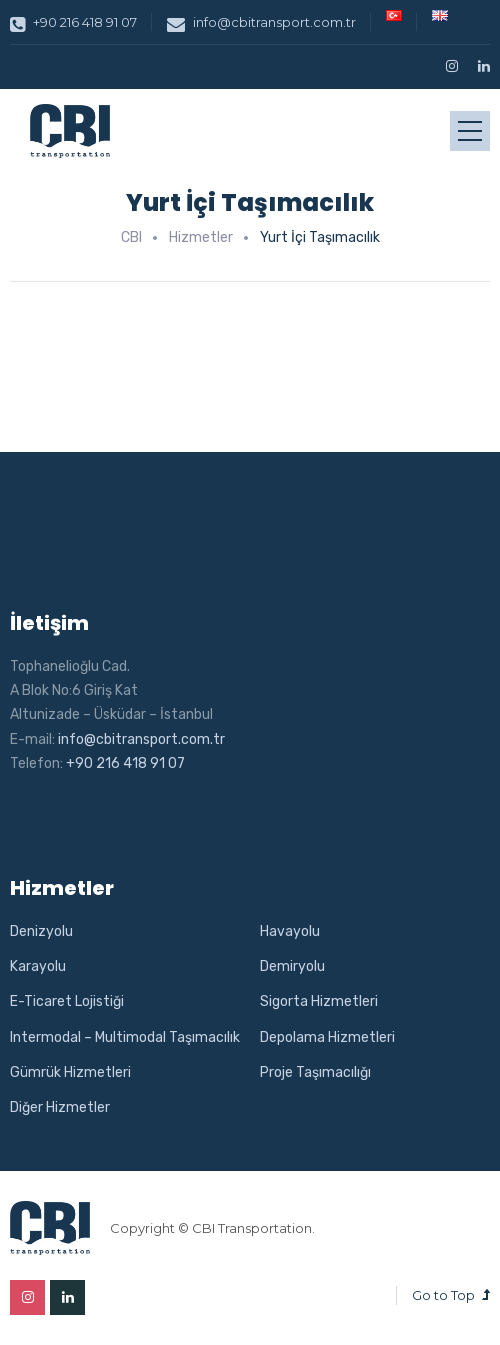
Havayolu (290, 931)
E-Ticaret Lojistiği (67, 1001)
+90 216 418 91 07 (73, 22)
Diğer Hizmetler (60, 1107)
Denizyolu (41, 931)
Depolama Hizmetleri (327, 1037)
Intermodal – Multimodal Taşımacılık (125, 1037)
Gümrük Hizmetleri (70, 1072)
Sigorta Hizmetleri (319, 1001)
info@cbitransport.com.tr (261, 22)
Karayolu (38, 966)
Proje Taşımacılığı (315, 1072)
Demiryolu (292, 966)
